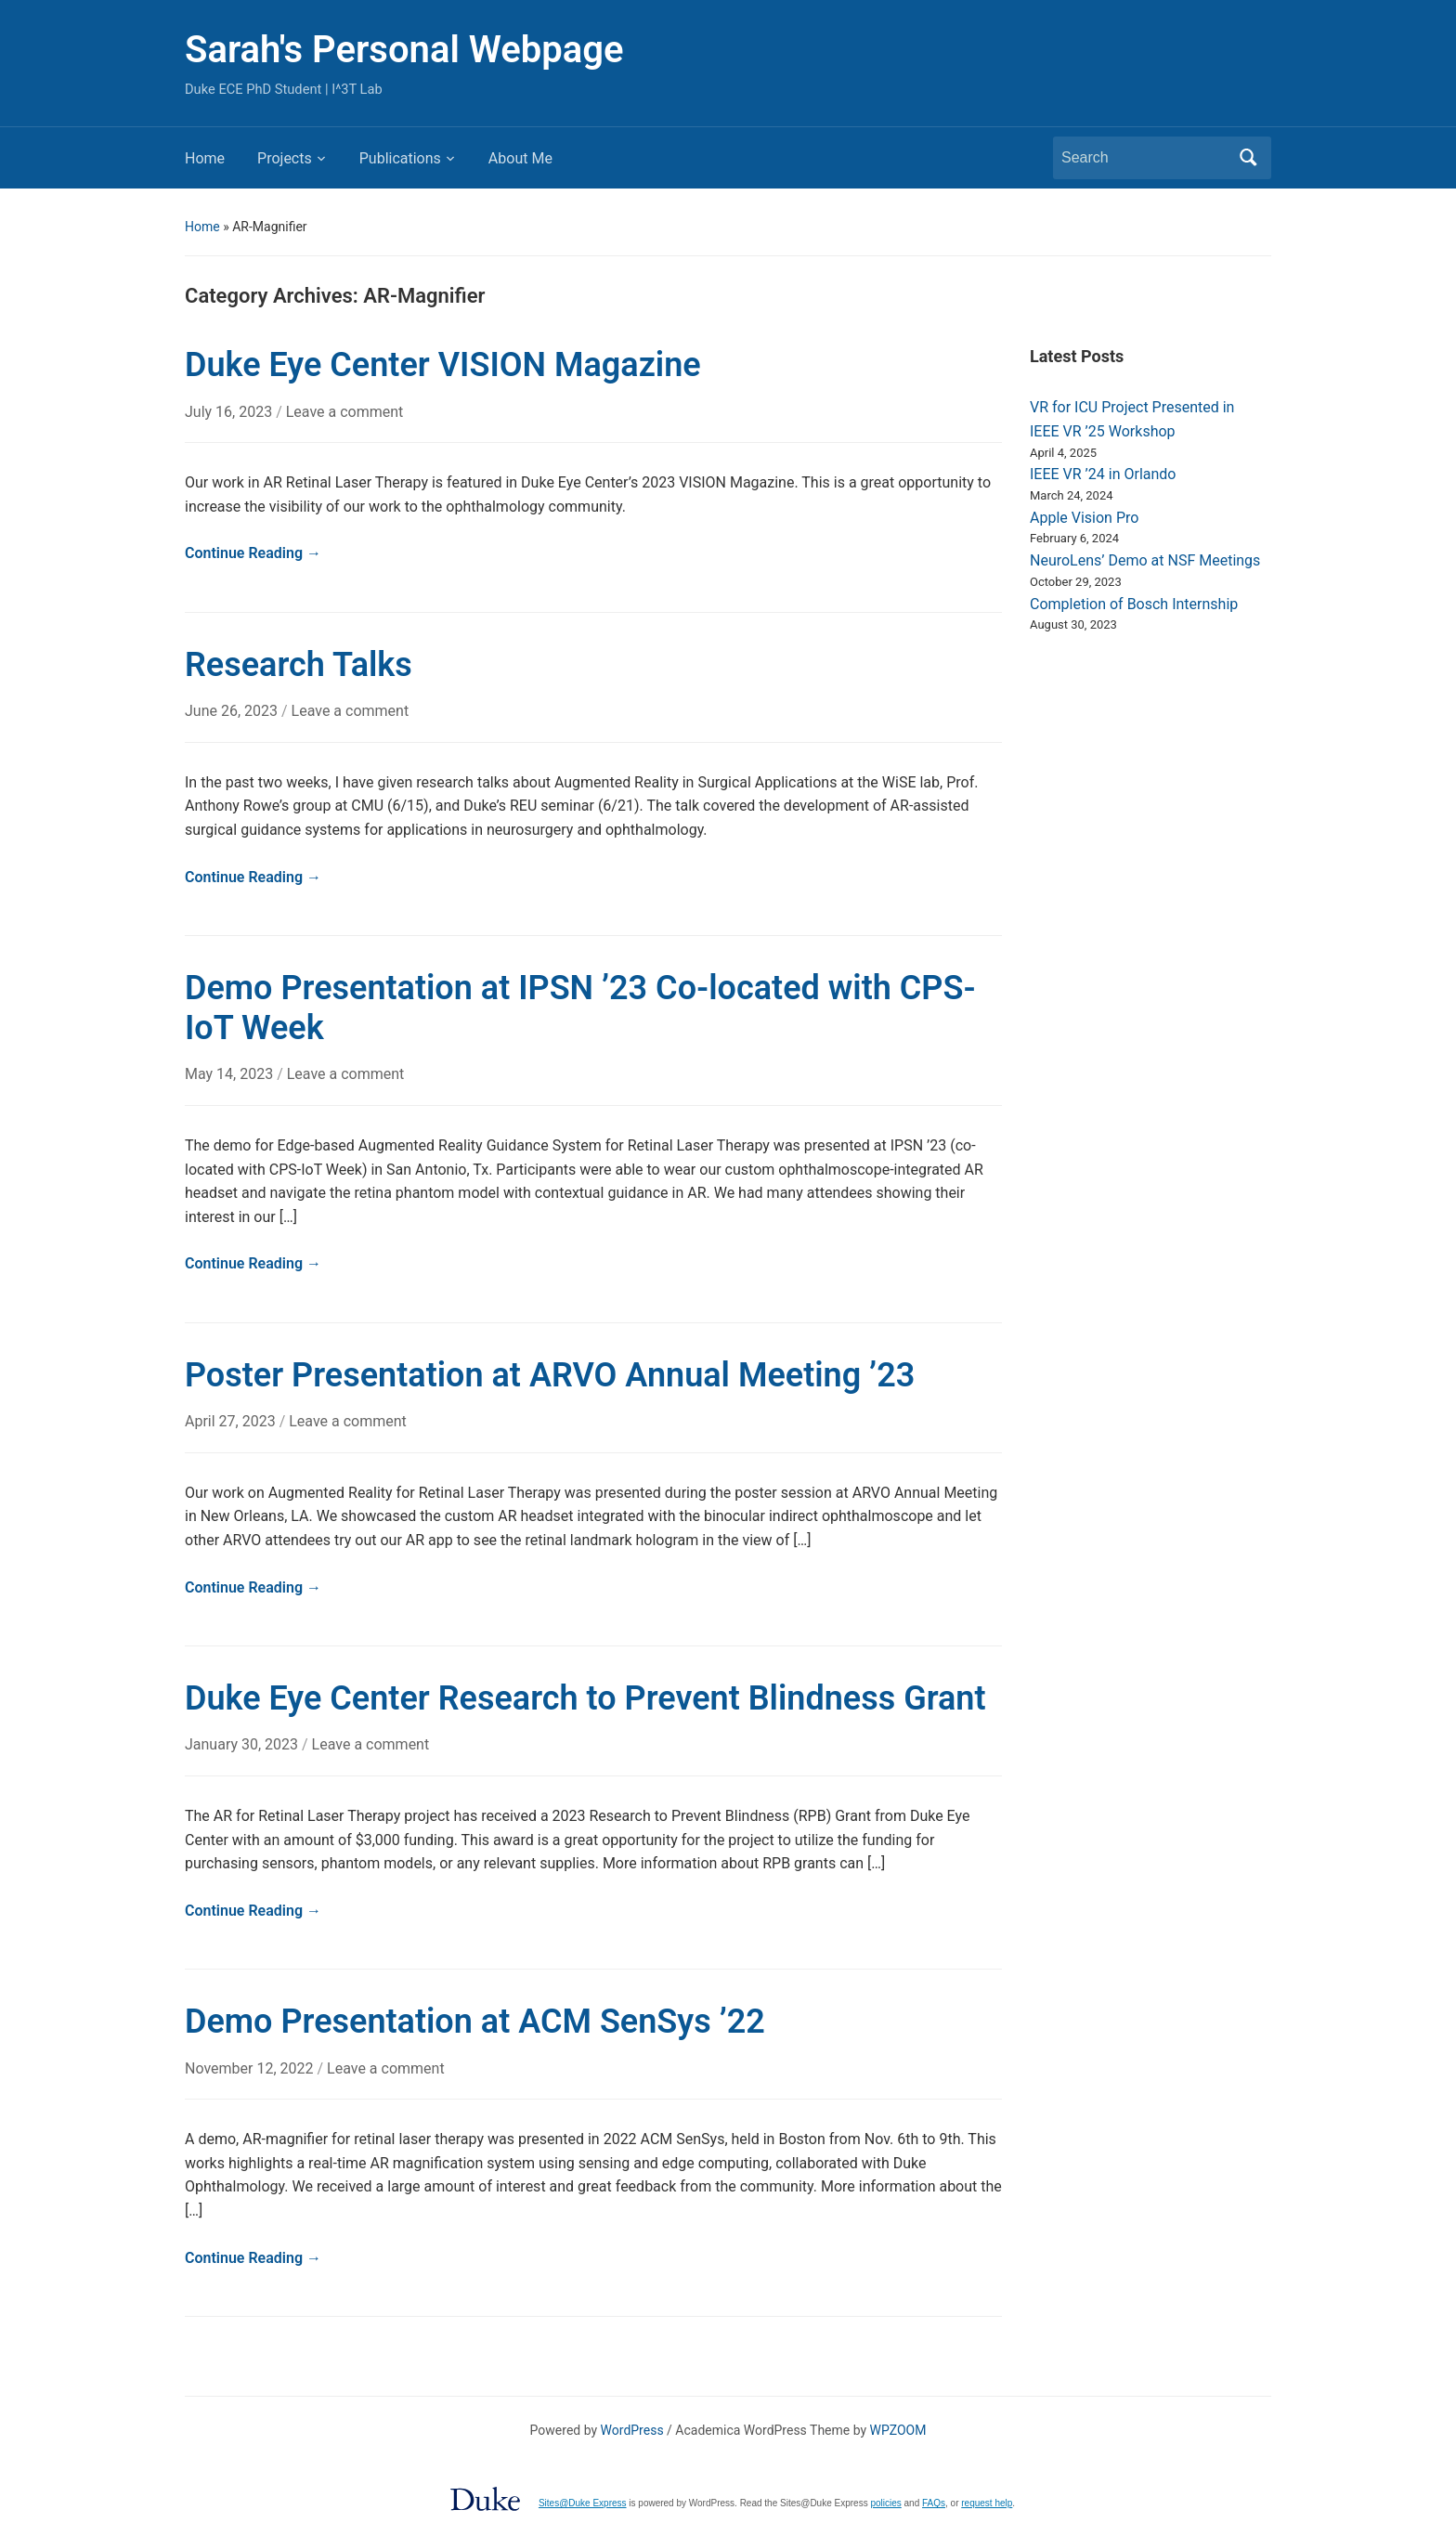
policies (885, 2503)
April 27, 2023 (232, 1421)
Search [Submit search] (1248, 157)
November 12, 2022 (251, 2068)
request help (986, 2503)
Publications (400, 158)
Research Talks (298, 664)
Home (205, 158)
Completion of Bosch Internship (1134, 604)
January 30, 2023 (243, 1744)
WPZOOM (898, 2430)
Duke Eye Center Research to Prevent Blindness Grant (585, 1698)
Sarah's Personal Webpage (404, 50)
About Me (520, 158)
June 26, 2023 (233, 711)
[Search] (1145, 158)
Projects (284, 158)
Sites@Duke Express (583, 2503)
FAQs (933, 2503)
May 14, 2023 (231, 1074)
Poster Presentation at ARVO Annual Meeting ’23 (550, 1375)
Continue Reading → (253, 553)
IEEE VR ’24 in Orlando (1103, 474)
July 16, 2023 (230, 412)
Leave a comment (345, 412)
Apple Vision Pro (1084, 518)
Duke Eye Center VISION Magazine (443, 364)
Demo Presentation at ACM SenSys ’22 (475, 2021)
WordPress (632, 2430)
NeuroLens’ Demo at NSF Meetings (1145, 560)
